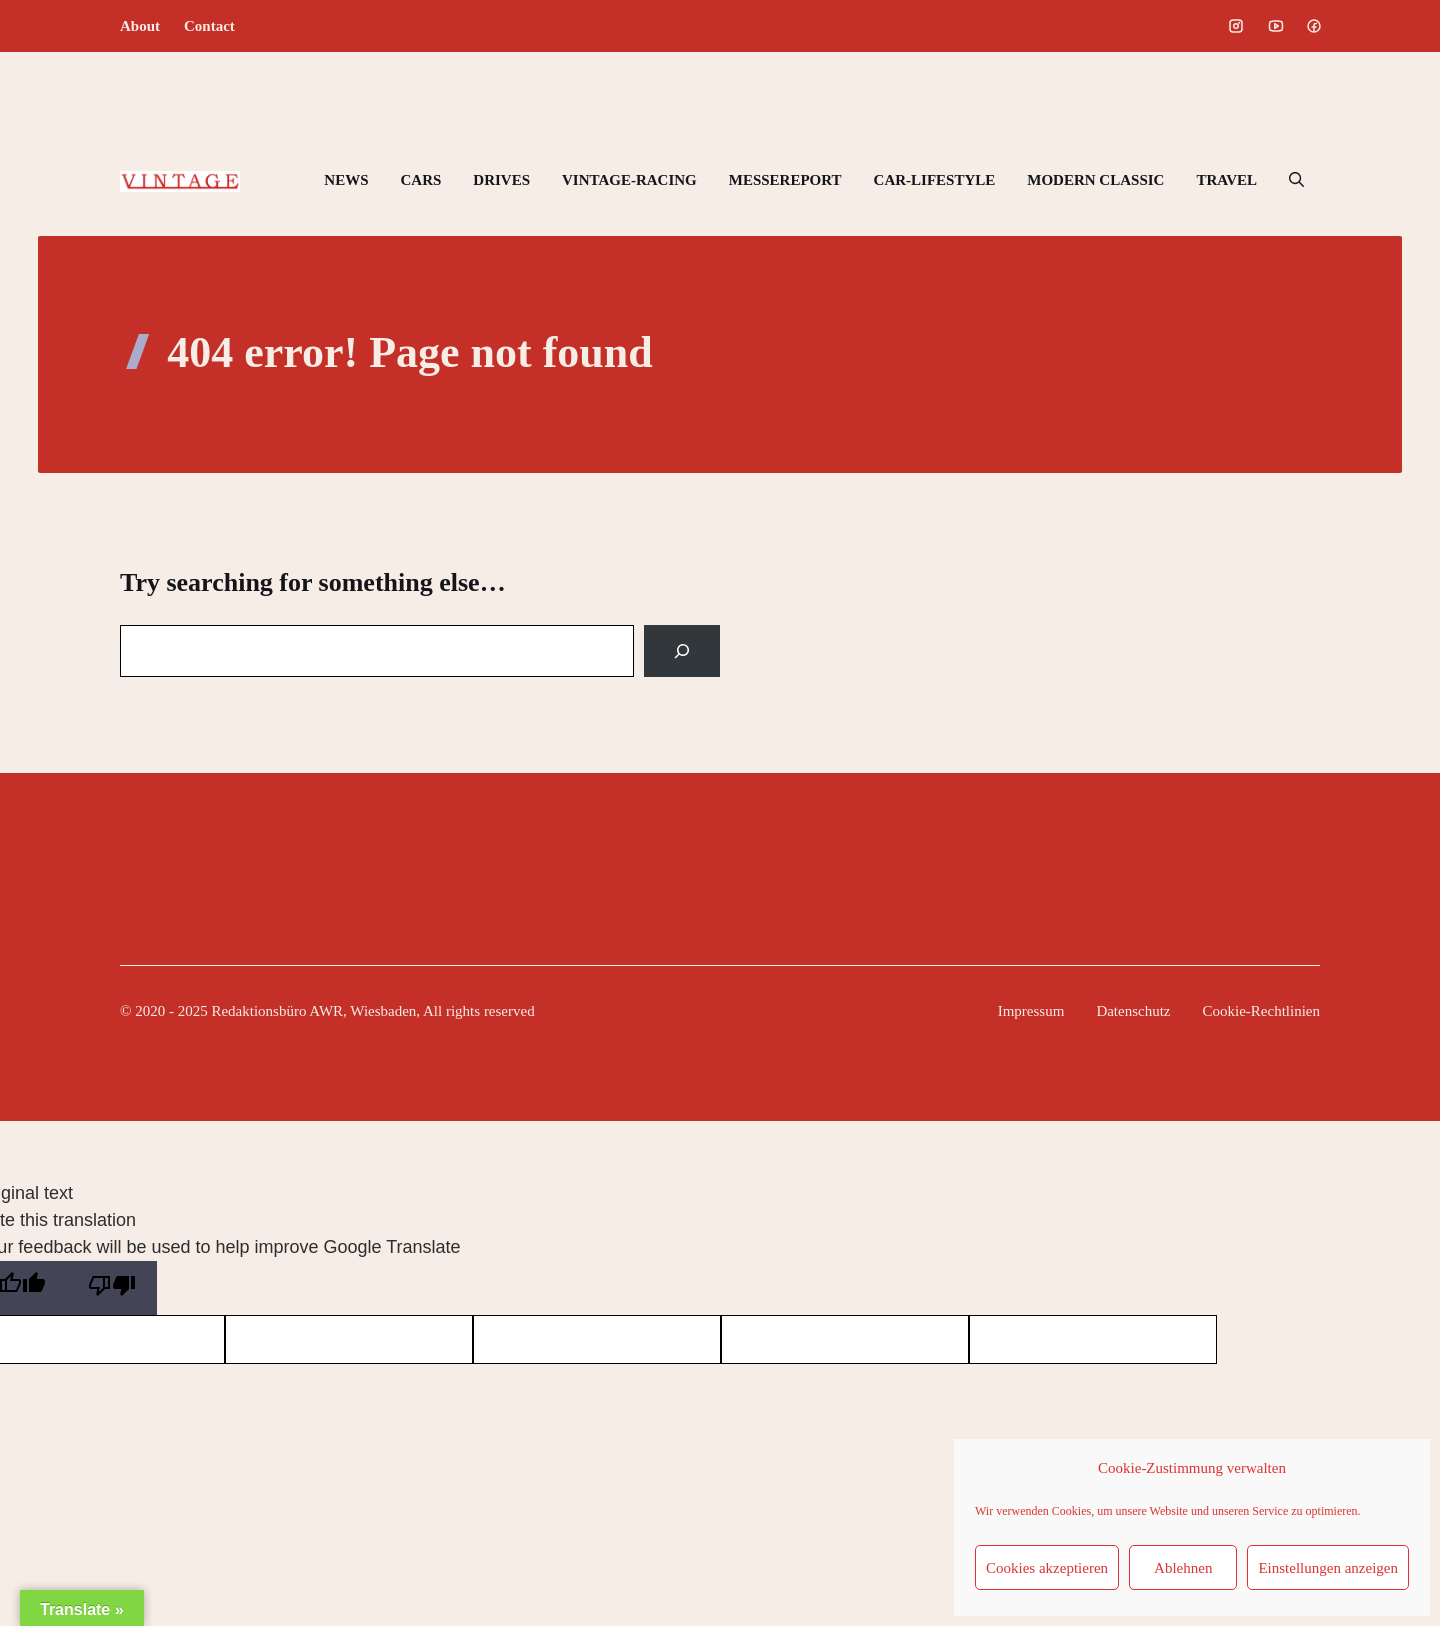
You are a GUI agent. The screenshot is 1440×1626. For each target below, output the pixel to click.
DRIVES (501, 180)
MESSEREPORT (785, 180)
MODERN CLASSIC (1095, 180)
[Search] (682, 651)
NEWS (346, 180)
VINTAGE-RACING (629, 180)
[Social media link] (1236, 26)
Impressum (1031, 1011)
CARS (420, 180)
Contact (209, 26)
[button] (1296, 180)
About (140, 26)
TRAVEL (1226, 180)
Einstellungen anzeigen (1328, 1568)
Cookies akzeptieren (1047, 1568)
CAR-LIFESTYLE (935, 180)
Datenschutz (1133, 1011)
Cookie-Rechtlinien (1261, 1011)
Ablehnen (1183, 1568)
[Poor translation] (112, 1288)
